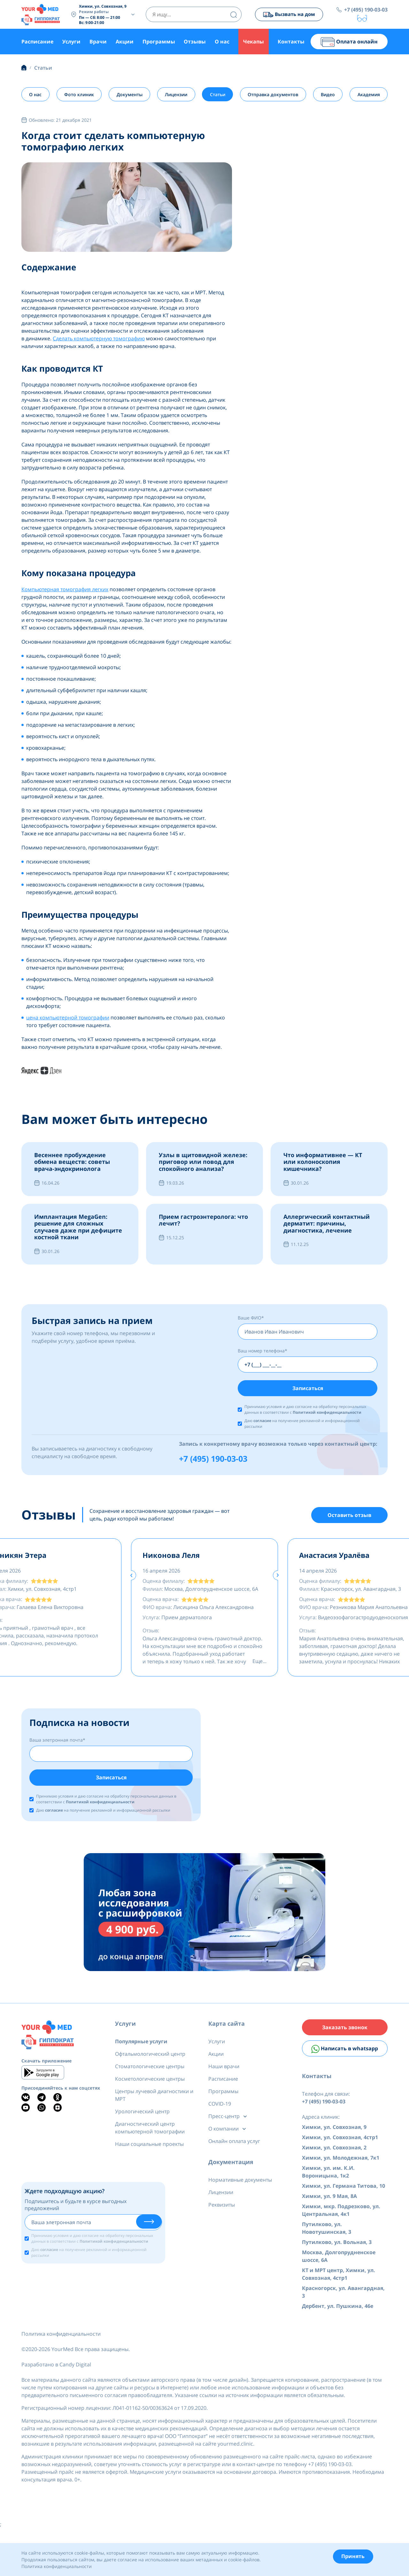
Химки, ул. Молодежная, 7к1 (340, 2166)
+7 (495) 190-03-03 (366, 9)
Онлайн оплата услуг (234, 2146)
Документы (130, 95)
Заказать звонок (344, 2033)
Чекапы (253, 41)
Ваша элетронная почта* (57, 1744)
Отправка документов (273, 95)
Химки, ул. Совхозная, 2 (334, 2155)
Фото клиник (79, 95)
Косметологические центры (150, 2083)
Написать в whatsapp (344, 2056)
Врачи (98, 41)
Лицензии (176, 95)
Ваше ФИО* (251, 1318)
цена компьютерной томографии (67, 1018)
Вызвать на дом (287, 14)
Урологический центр (142, 2116)
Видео (327, 95)
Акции (125, 41)
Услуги (71, 41)
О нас (222, 41)
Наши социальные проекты (149, 2149)
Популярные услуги (141, 2046)
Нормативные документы (240, 2184)
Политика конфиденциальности (61, 2342)
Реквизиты (221, 2209)
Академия (368, 95)
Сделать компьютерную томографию (99, 339)
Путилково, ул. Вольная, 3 (337, 2250)
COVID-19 (219, 2108)
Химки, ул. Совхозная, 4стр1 (340, 2145)
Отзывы (195, 41)
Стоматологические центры (149, 2071)
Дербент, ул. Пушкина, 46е (337, 2314)
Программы (159, 41)
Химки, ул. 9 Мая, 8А (329, 2204)
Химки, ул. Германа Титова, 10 (343, 2194)
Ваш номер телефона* (262, 1351)
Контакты (291, 41)
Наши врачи (223, 2071)
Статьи (217, 95)
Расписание (37, 41)
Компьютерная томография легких (64, 589)
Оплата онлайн (349, 42)
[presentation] (131, 1579)
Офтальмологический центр (150, 2058)
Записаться (307, 1389)
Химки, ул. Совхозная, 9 (334, 2135)
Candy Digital (75, 2372)
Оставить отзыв (349, 1517)
